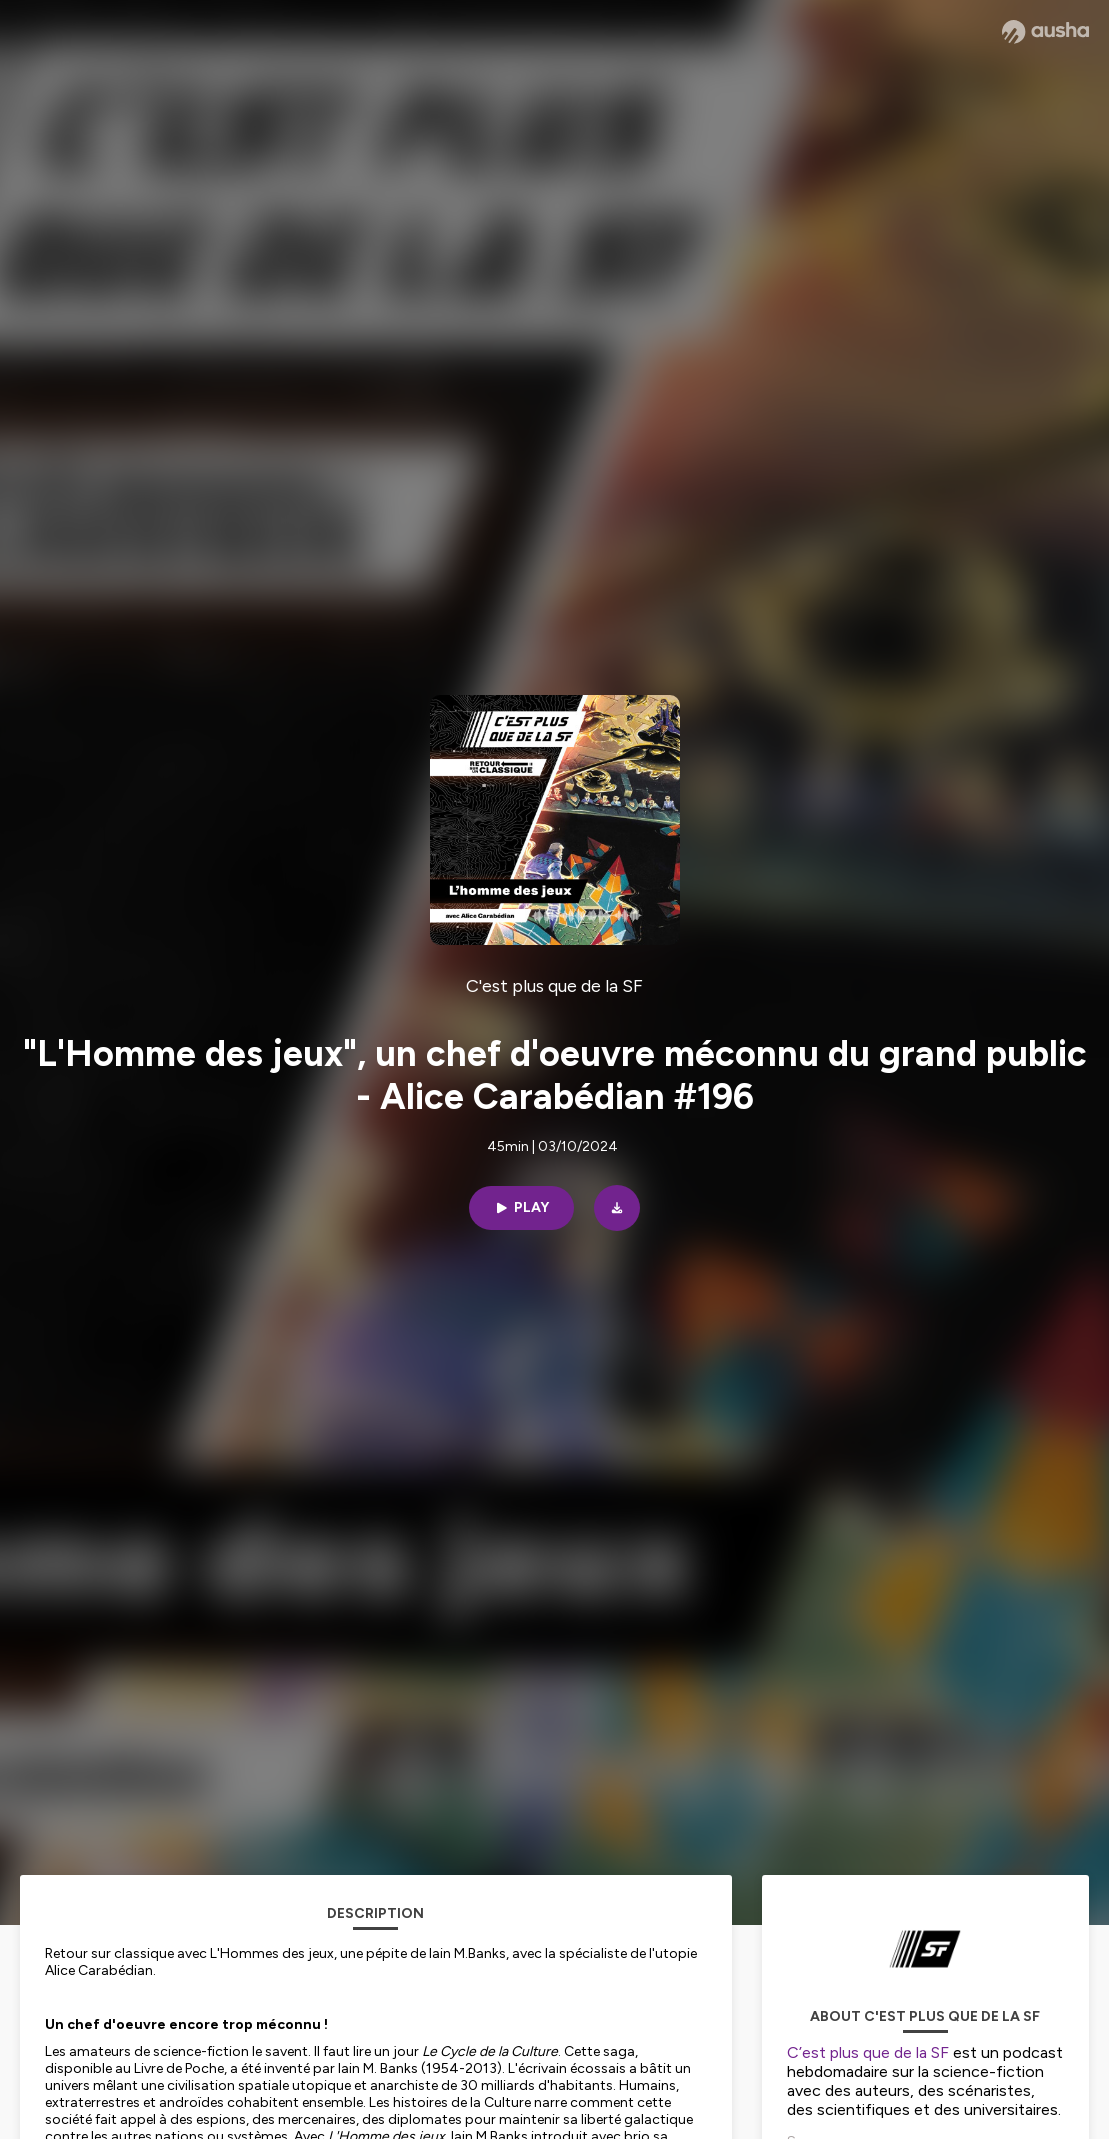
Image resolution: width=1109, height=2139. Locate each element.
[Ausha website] (1045, 32)
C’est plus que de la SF (868, 2052)
